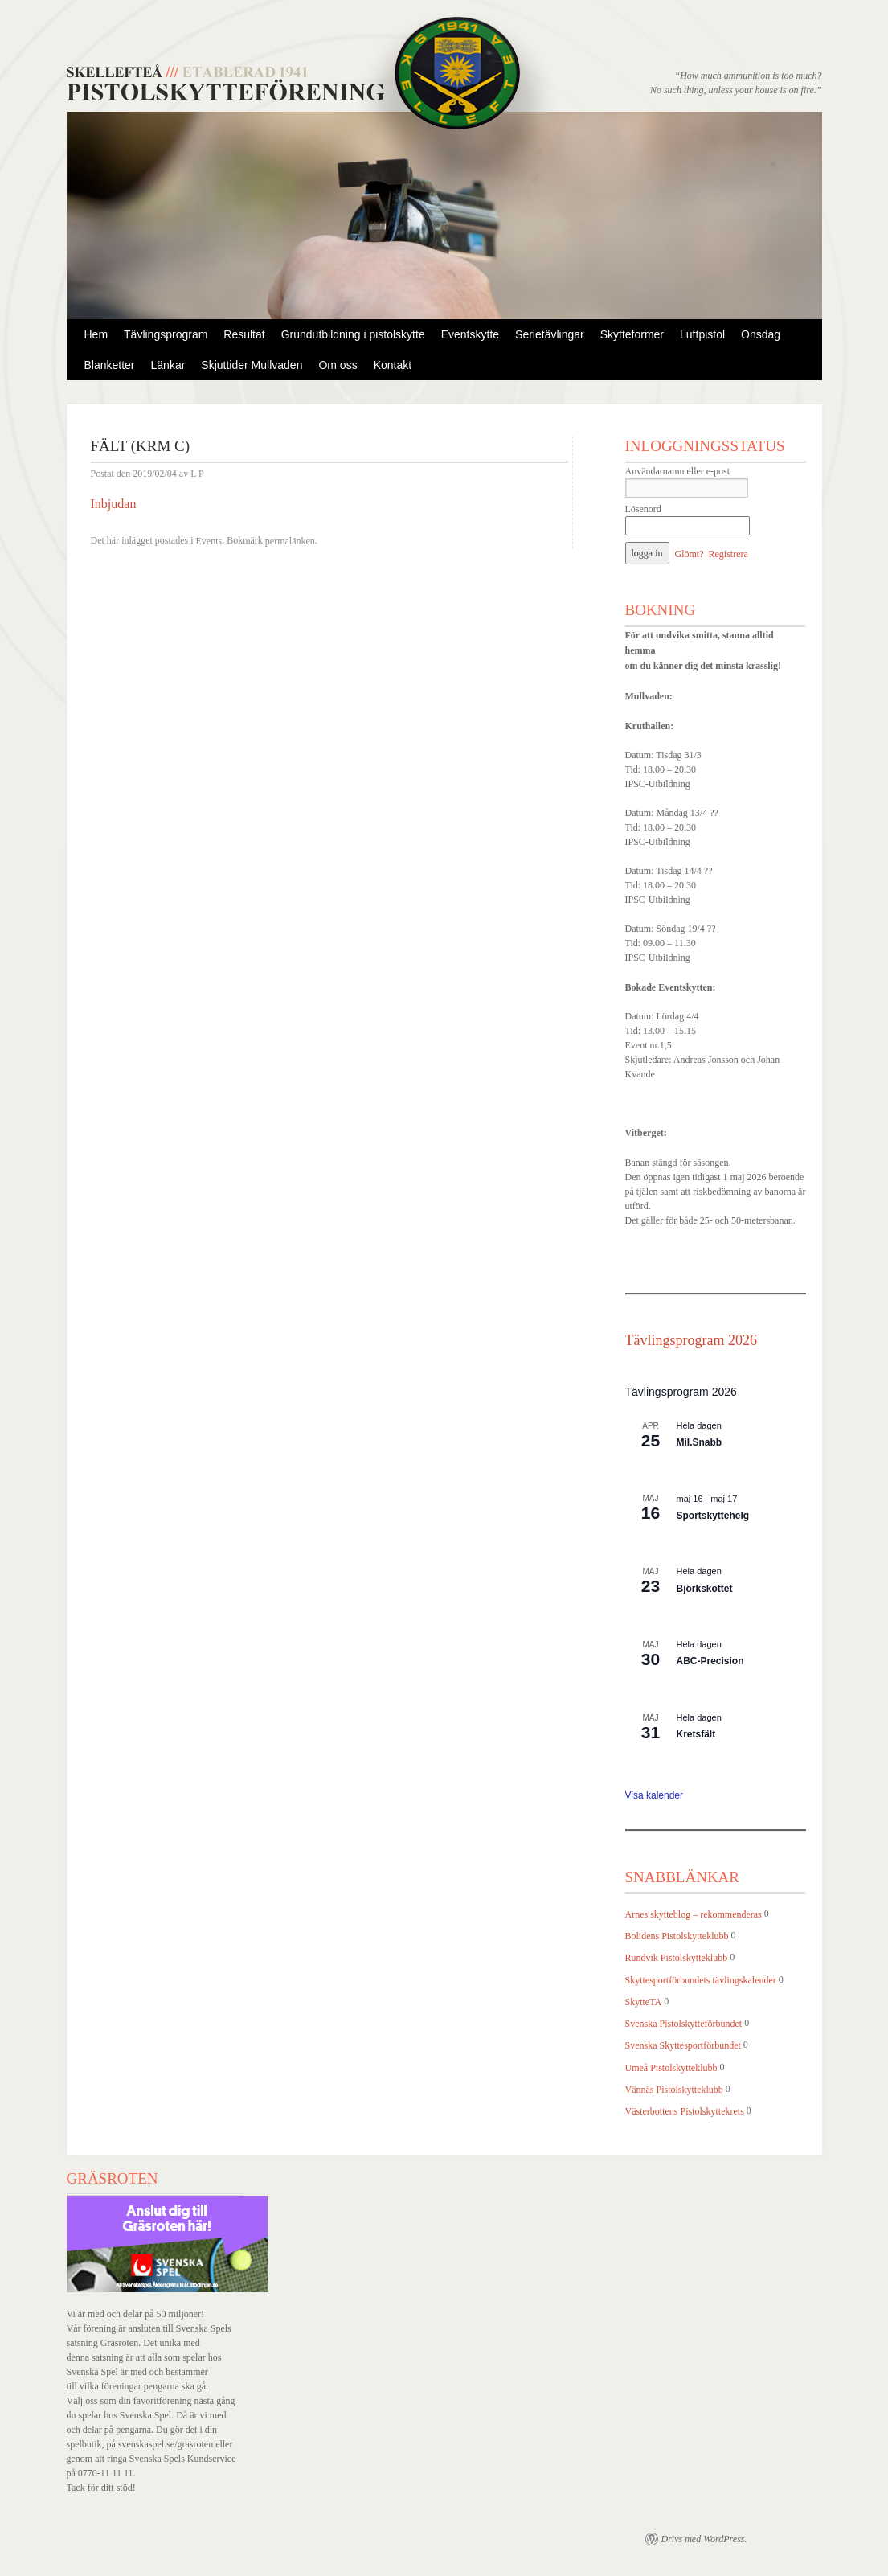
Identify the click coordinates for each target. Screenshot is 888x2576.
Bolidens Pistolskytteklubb (677, 1936)
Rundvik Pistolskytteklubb (676, 1958)
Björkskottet (705, 1588)
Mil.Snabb (699, 1442)
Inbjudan (114, 504)
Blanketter (109, 365)
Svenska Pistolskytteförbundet (684, 2023)
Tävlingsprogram (165, 334)
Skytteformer (632, 334)
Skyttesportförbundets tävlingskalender (700, 1980)
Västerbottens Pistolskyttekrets (684, 2111)
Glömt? (689, 554)
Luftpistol (702, 334)
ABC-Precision (710, 1661)
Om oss (337, 365)
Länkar (168, 365)
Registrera (728, 554)
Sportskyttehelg (713, 1515)
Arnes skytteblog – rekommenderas (693, 1914)
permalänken (290, 541)
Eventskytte (470, 334)
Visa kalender (654, 1795)
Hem (96, 334)
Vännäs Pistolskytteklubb (674, 2089)
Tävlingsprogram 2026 (691, 1340)
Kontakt (392, 365)
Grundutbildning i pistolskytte (353, 334)
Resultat (243, 334)
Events (208, 541)
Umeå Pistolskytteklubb (671, 2068)
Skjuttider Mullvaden (251, 365)
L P (197, 474)
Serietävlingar (549, 334)
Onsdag (760, 334)
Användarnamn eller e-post (677, 471)
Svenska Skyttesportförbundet (683, 2046)
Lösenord (643, 509)
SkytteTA (643, 2002)
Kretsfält (696, 1734)
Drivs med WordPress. (704, 2539)
